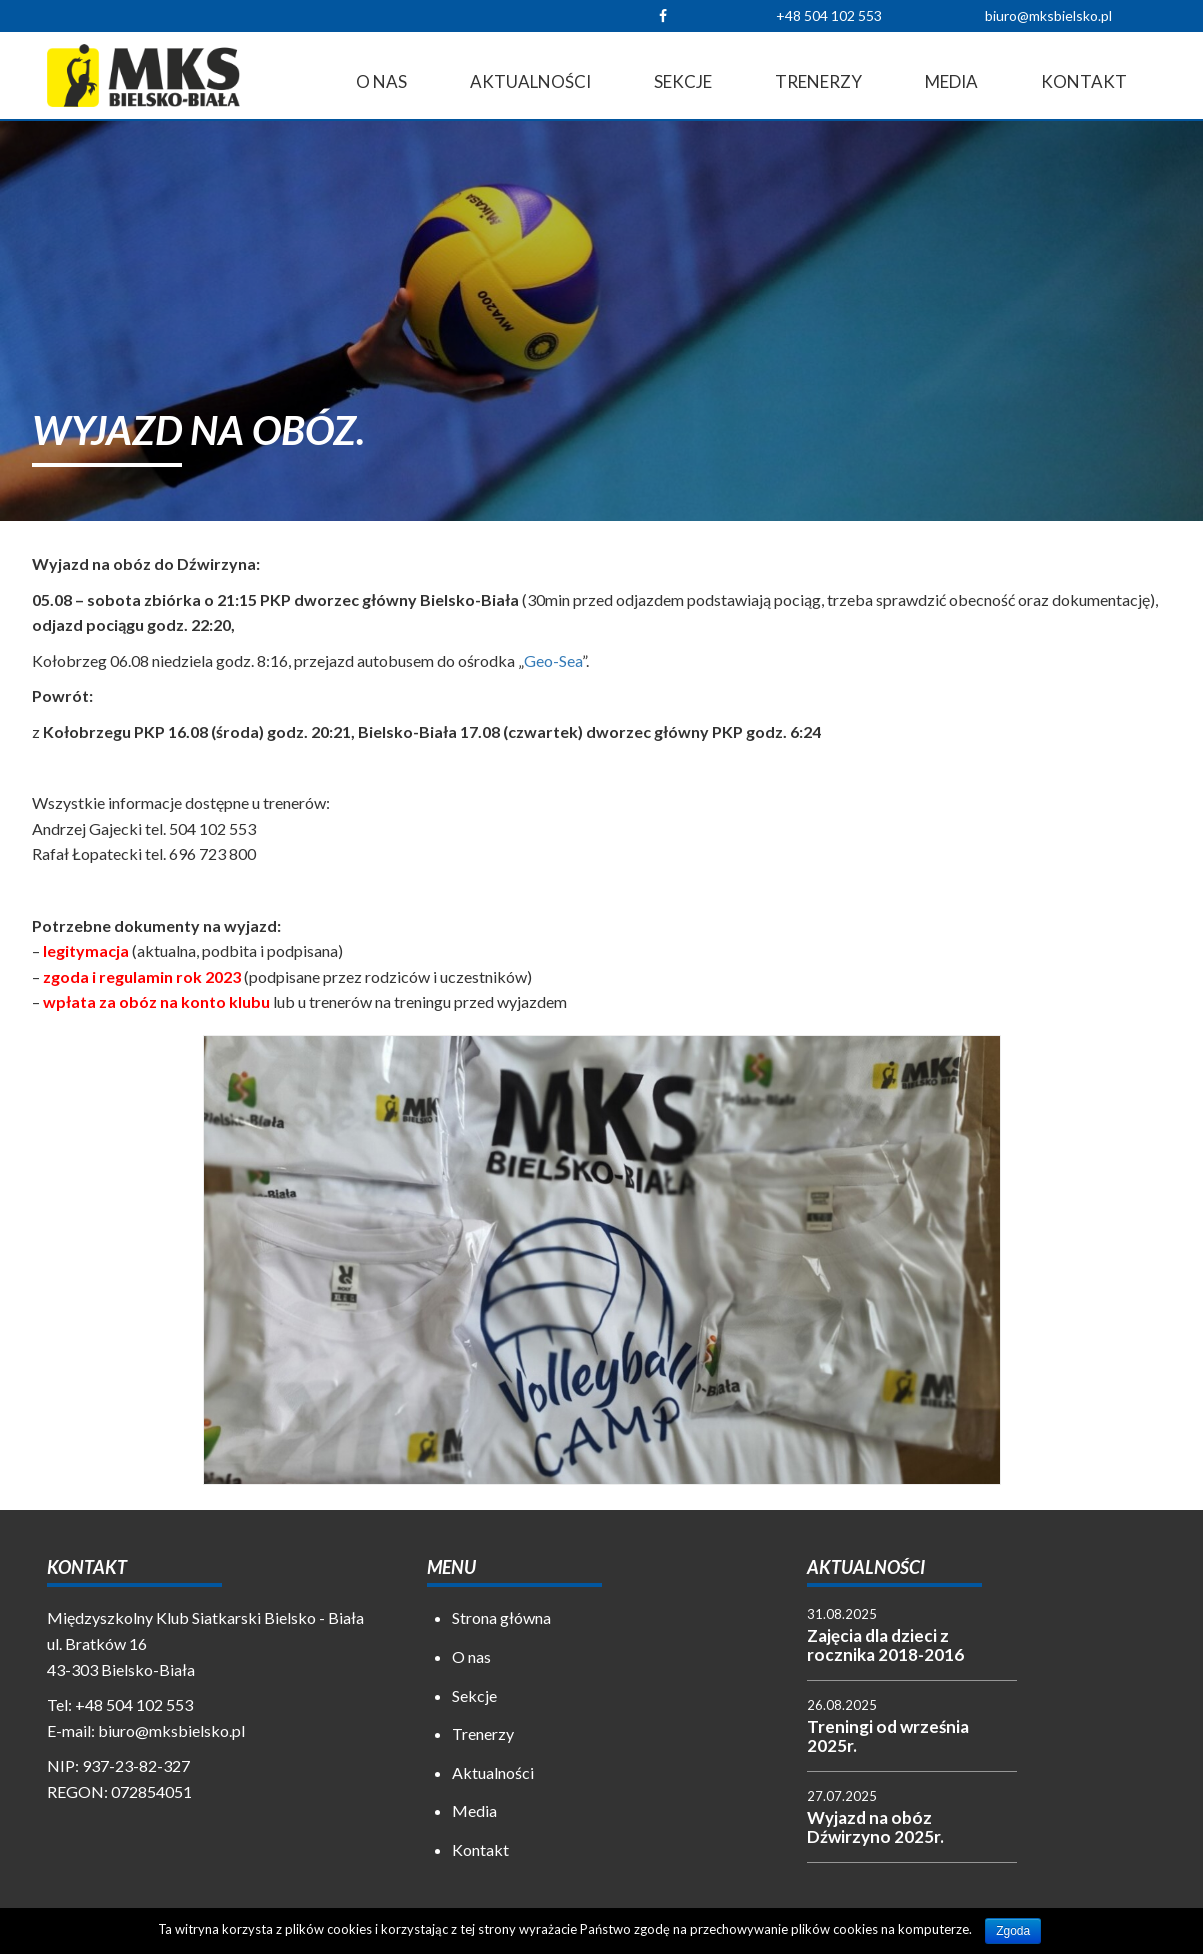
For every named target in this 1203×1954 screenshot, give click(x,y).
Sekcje (683, 81)
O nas (381, 81)
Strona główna (501, 1617)
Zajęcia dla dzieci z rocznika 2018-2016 (885, 1645)
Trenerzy (818, 81)
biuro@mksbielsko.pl (1048, 15)
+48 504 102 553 (829, 15)
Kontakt (1084, 81)
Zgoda (1013, 1931)
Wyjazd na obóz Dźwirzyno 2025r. (875, 1827)
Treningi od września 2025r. (888, 1736)
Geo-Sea (553, 660)
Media (951, 81)
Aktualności (530, 81)
